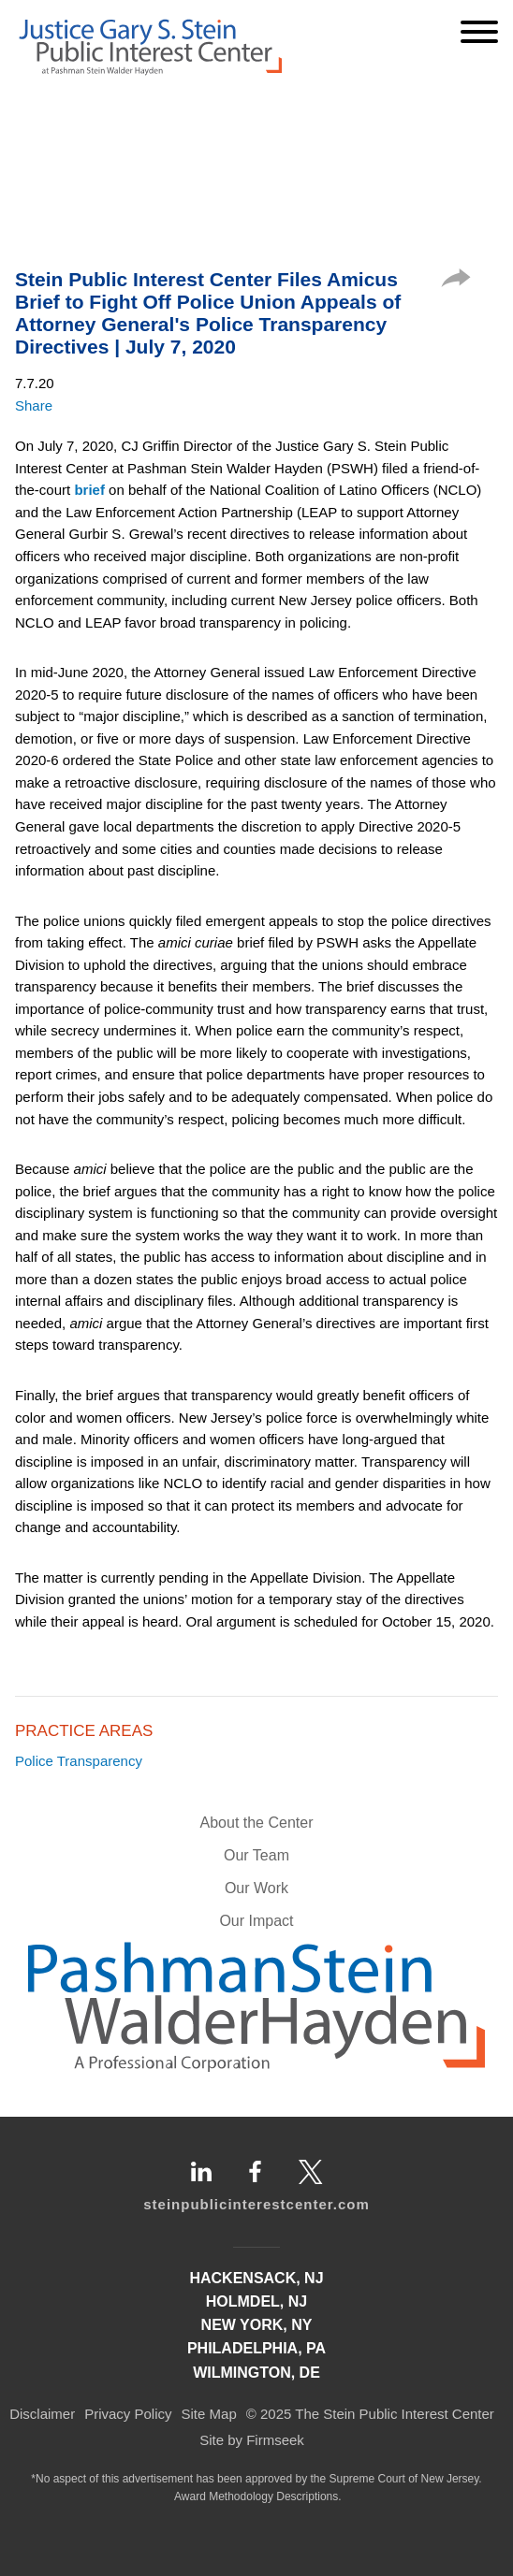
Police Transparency (78, 1761)
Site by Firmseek (251, 2440)
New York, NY (257, 2325)
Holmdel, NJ (256, 2301)
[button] (456, 282)
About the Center (257, 1823)
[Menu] (479, 31)
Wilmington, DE (256, 2373)
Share (33, 405)
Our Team (256, 1855)
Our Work (256, 1888)
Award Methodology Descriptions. (258, 2496)
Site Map (209, 2414)
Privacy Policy (127, 2414)
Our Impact (256, 1921)
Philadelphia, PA (256, 2348)
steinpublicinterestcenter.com (256, 2204)
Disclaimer (42, 2414)
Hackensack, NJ (256, 2278)
